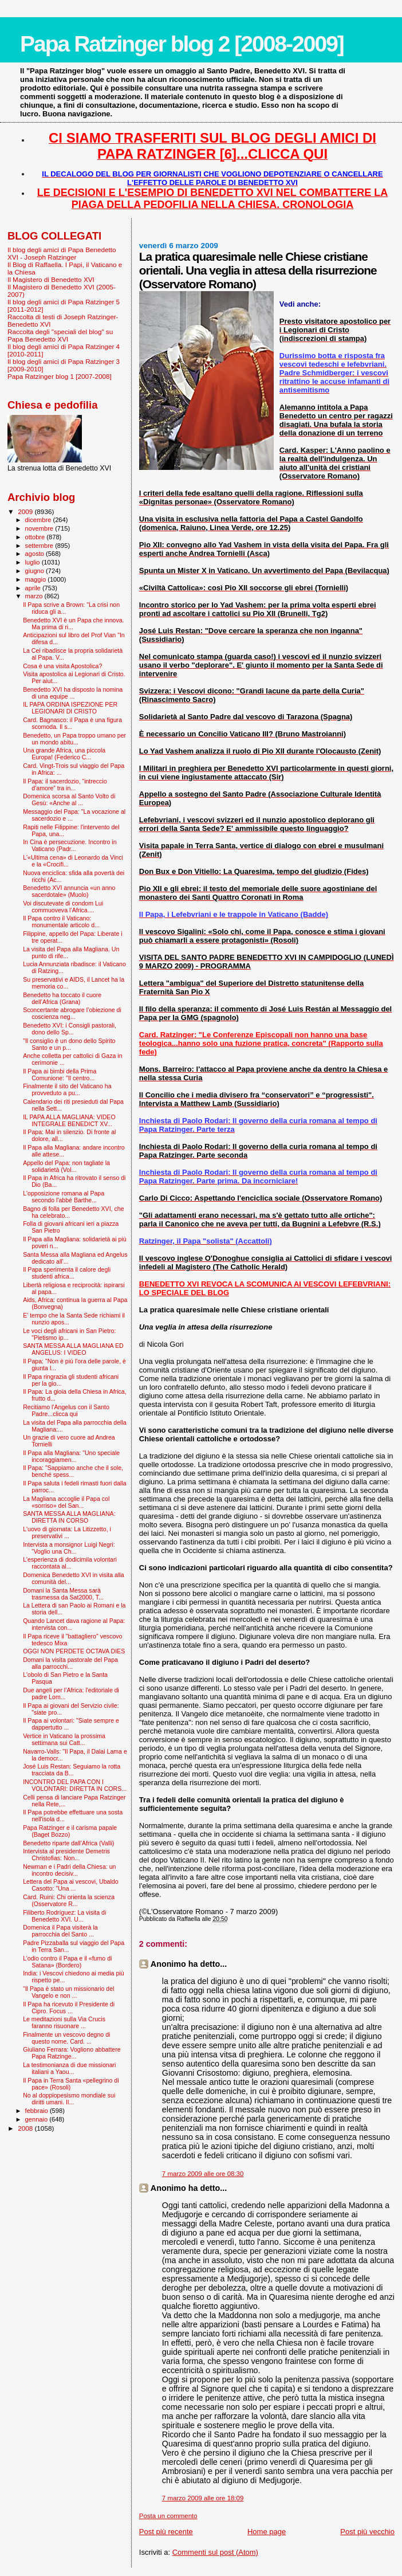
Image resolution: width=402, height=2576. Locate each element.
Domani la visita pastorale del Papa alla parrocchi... (70, 1663)
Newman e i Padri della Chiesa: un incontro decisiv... (69, 1870)
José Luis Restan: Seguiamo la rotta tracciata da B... (71, 1770)
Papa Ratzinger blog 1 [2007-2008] (59, 376)
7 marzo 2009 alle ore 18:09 (202, 2498)
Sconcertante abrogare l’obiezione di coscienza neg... (72, 1013)
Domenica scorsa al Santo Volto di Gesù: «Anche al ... (69, 799)
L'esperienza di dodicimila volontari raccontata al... (70, 1563)
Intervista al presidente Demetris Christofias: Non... (66, 1854)
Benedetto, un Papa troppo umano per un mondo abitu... (74, 739)
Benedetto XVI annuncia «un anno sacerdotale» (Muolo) (69, 891)
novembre (40, 528)
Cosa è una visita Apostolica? (62, 665)
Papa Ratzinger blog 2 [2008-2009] (182, 44)
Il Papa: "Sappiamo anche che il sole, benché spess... (73, 1471)
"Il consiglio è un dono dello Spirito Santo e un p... (69, 1044)
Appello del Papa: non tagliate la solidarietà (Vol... (66, 1166)
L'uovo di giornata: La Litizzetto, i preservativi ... (67, 1532)
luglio (33, 562)
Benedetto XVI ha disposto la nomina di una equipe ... (73, 693)
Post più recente (166, 2531)
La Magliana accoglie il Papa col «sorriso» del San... (66, 1502)
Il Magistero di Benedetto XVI (50, 279)
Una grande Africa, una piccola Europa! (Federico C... (64, 753)
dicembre (39, 519)
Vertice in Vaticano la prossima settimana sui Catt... (64, 1739)
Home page (266, 2531)
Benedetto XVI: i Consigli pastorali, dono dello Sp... (69, 1029)
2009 (26, 511)
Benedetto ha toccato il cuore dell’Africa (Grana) (62, 998)
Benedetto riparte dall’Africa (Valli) (68, 1843)
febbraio (37, 2110)
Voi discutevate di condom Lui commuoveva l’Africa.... (63, 906)
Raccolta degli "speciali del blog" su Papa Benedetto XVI (60, 335)
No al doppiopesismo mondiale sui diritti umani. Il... (69, 2099)
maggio (36, 579)
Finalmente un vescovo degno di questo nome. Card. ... (66, 2038)
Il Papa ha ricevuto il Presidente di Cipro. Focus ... (69, 2007)
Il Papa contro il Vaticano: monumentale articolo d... (61, 921)
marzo (35, 596)
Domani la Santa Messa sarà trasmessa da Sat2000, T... (63, 1594)
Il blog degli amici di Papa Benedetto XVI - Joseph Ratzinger (61, 253)
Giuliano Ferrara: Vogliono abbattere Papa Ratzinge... (72, 2053)
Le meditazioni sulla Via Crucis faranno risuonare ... (64, 2022)
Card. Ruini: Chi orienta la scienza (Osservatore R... (69, 1900)
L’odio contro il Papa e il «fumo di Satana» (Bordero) (67, 1962)
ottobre (36, 537)
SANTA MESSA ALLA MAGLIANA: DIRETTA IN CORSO (69, 1517)
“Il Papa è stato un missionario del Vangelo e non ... (68, 1992)
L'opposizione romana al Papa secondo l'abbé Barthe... (63, 1196)
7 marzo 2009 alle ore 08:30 (202, 2173)
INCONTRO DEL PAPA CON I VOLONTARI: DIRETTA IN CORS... (75, 1785)
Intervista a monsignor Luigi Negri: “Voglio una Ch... (69, 1548)
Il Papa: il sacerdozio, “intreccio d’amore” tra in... (65, 784)
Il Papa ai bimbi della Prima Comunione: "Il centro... (59, 1074)
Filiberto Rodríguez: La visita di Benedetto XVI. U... (64, 1916)
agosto (35, 553)
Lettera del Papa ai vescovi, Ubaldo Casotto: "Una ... (70, 1885)
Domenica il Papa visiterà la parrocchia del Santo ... (60, 1931)
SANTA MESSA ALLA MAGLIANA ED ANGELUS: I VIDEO (73, 1349)
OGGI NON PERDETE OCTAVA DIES (74, 1651)
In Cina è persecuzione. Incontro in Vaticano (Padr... (69, 845)
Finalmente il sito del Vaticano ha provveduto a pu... (67, 1089)
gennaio (37, 2119)
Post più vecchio (367, 2531)
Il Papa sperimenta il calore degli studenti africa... (67, 1273)
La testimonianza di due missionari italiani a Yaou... (69, 2068)
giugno (35, 570)
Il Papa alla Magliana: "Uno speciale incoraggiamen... (71, 1456)
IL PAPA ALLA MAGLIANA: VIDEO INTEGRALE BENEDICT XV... (69, 1120)
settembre (40, 545)
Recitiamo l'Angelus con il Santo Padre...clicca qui (66, 1410)
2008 (26, 2128)
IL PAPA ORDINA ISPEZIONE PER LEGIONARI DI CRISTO (70, 708)
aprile (33, 588)
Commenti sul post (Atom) (215, 2552)
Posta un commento (168, 2515)
